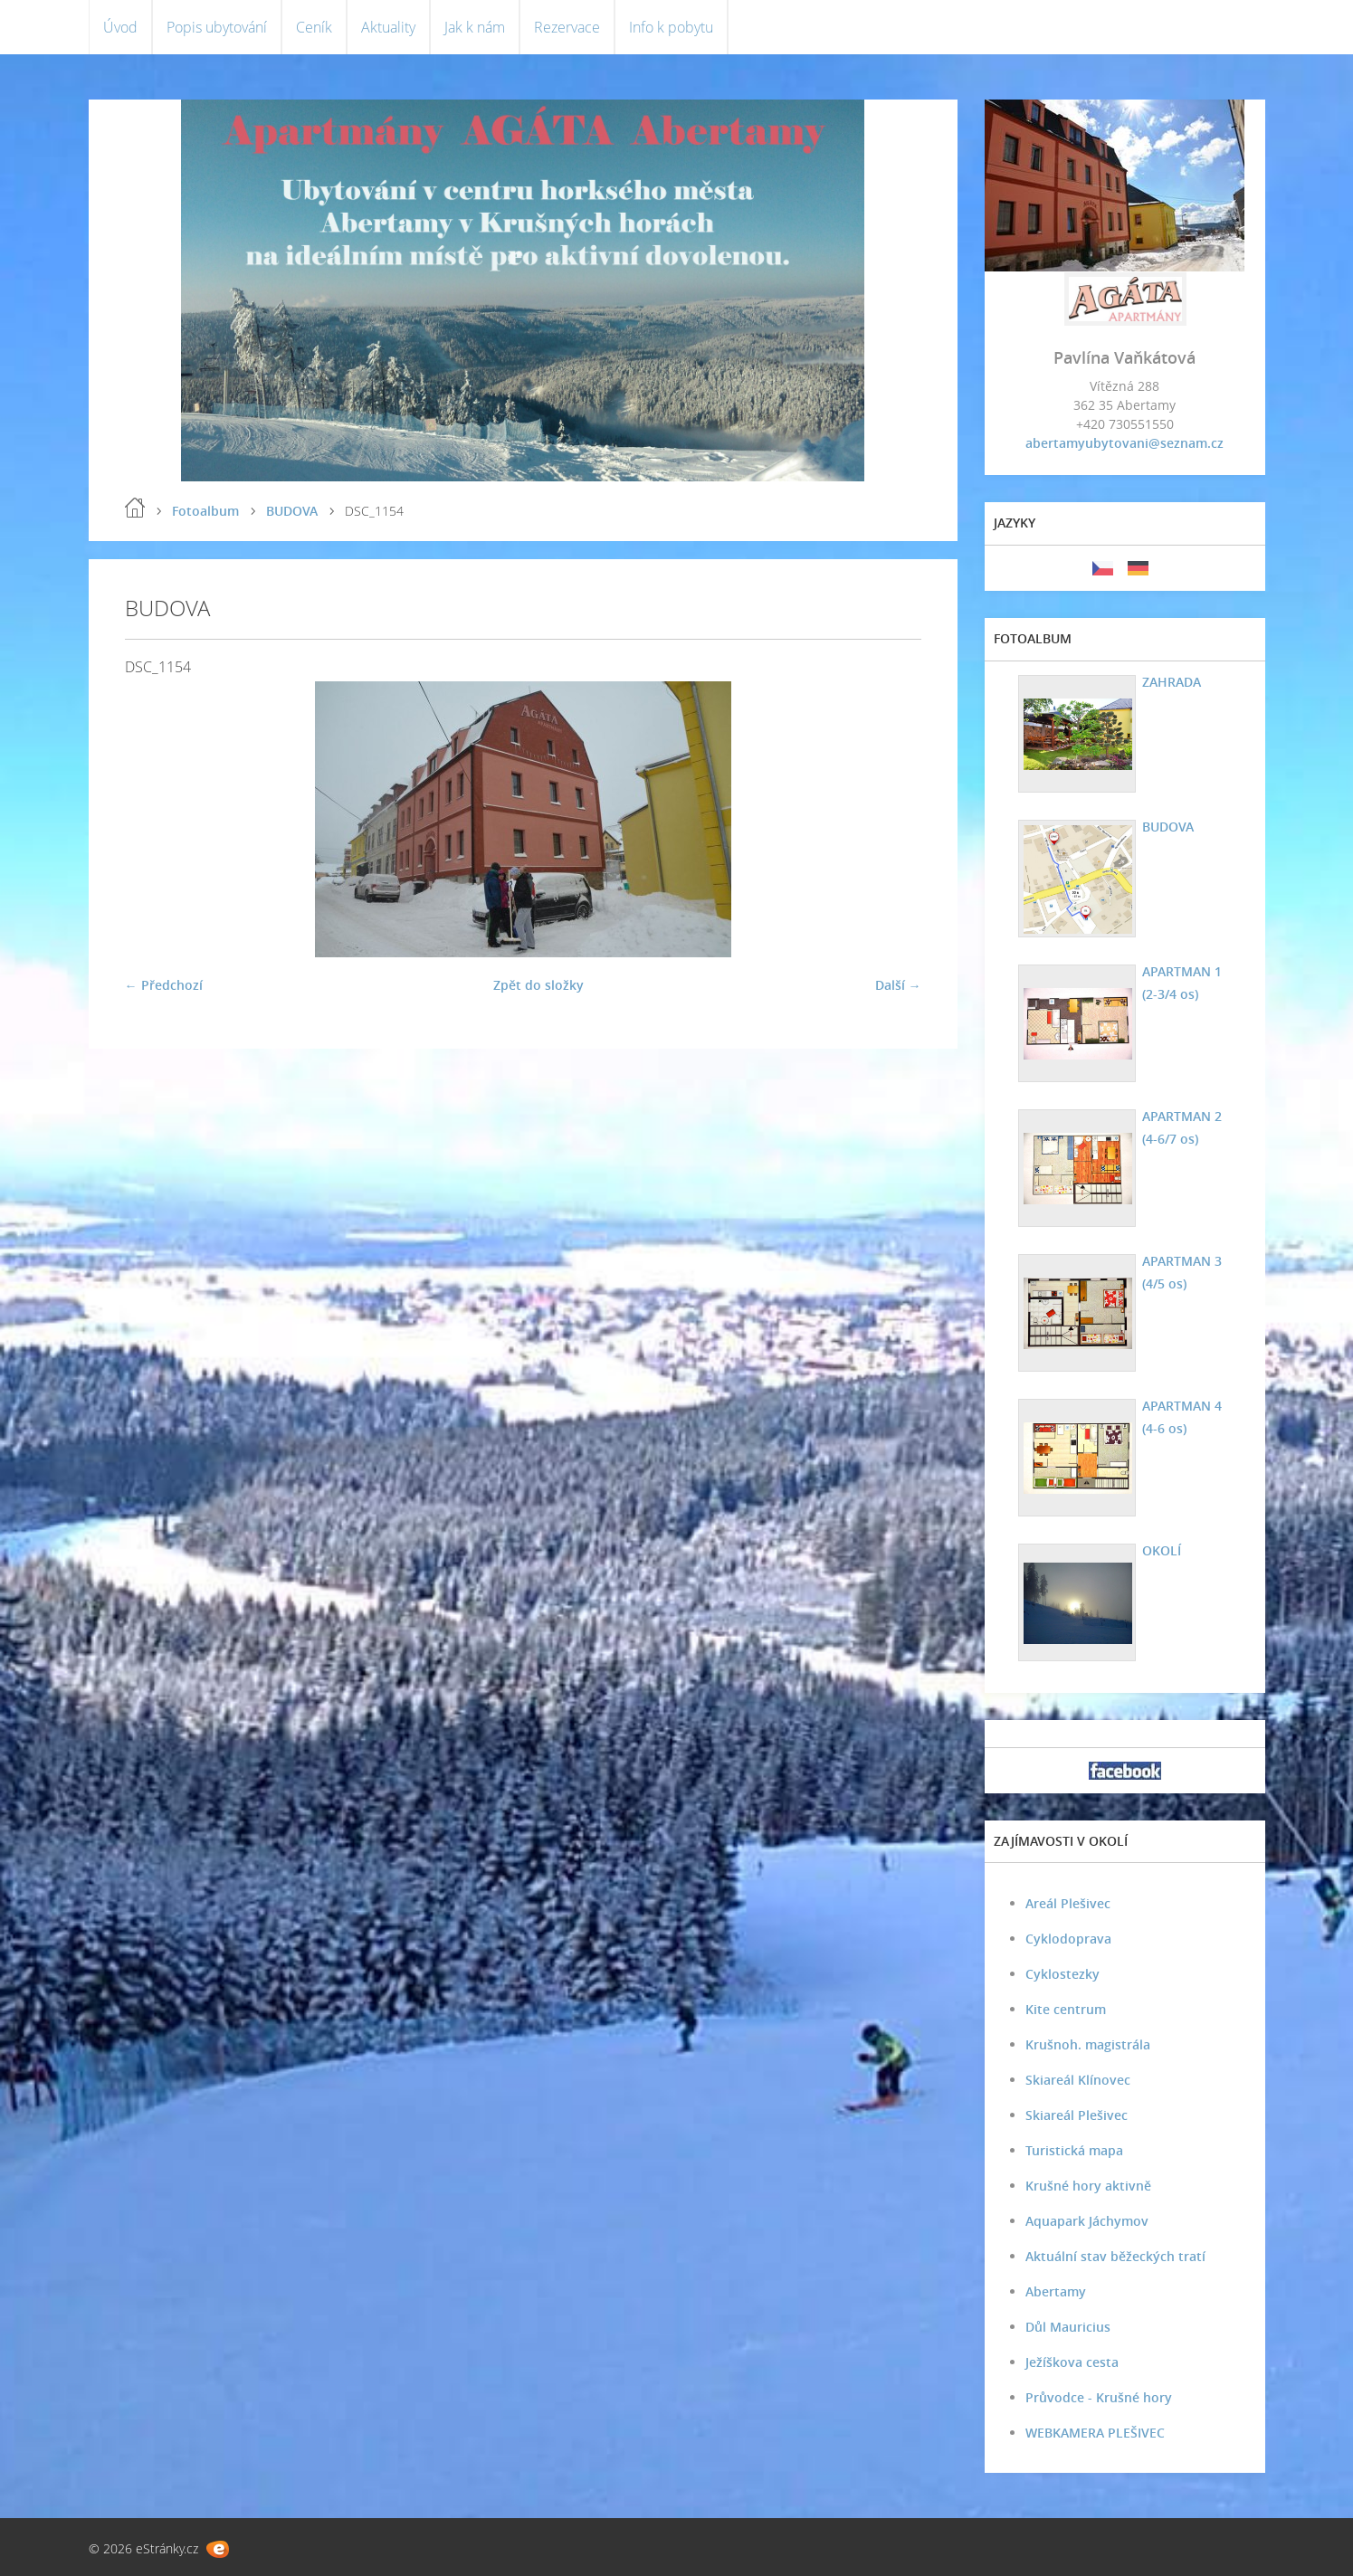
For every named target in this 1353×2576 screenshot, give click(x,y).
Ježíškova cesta (1072, 2362)
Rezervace (567, 27)
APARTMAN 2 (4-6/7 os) (1182, 1127)
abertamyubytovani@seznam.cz (1124, 443)
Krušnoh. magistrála (1087, 2044)
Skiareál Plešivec (1076, 2115)
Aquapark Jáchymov (1086, 2220)
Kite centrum (1065, 2009)
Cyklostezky (1062, 1973)
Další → (898, 984)
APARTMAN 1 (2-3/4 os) (1182, 983)
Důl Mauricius (1067, 2326)
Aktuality (388, 27)
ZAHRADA (1171, 681)
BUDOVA (292, 510)
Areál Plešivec (1067, 1903)
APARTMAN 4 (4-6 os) (1182, 1417)
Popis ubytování (217, 27)
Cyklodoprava (1068, 1938)
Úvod (120, 27)
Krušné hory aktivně (1088, 2185)
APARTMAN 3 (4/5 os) (1182, 1272)
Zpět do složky (538, 984)
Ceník (314, 27)
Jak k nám (474, 27)
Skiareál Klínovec (1077, 2079)
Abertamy (1055, 2291)
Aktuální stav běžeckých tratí (1115, 2256)
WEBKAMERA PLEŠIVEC (1095, 2432)
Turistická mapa (1074, 2150)
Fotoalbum (205, 510)
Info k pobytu (671, 27)
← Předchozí (164, 984)
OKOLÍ (1161, 1550)
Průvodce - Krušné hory (1098, 2397)
